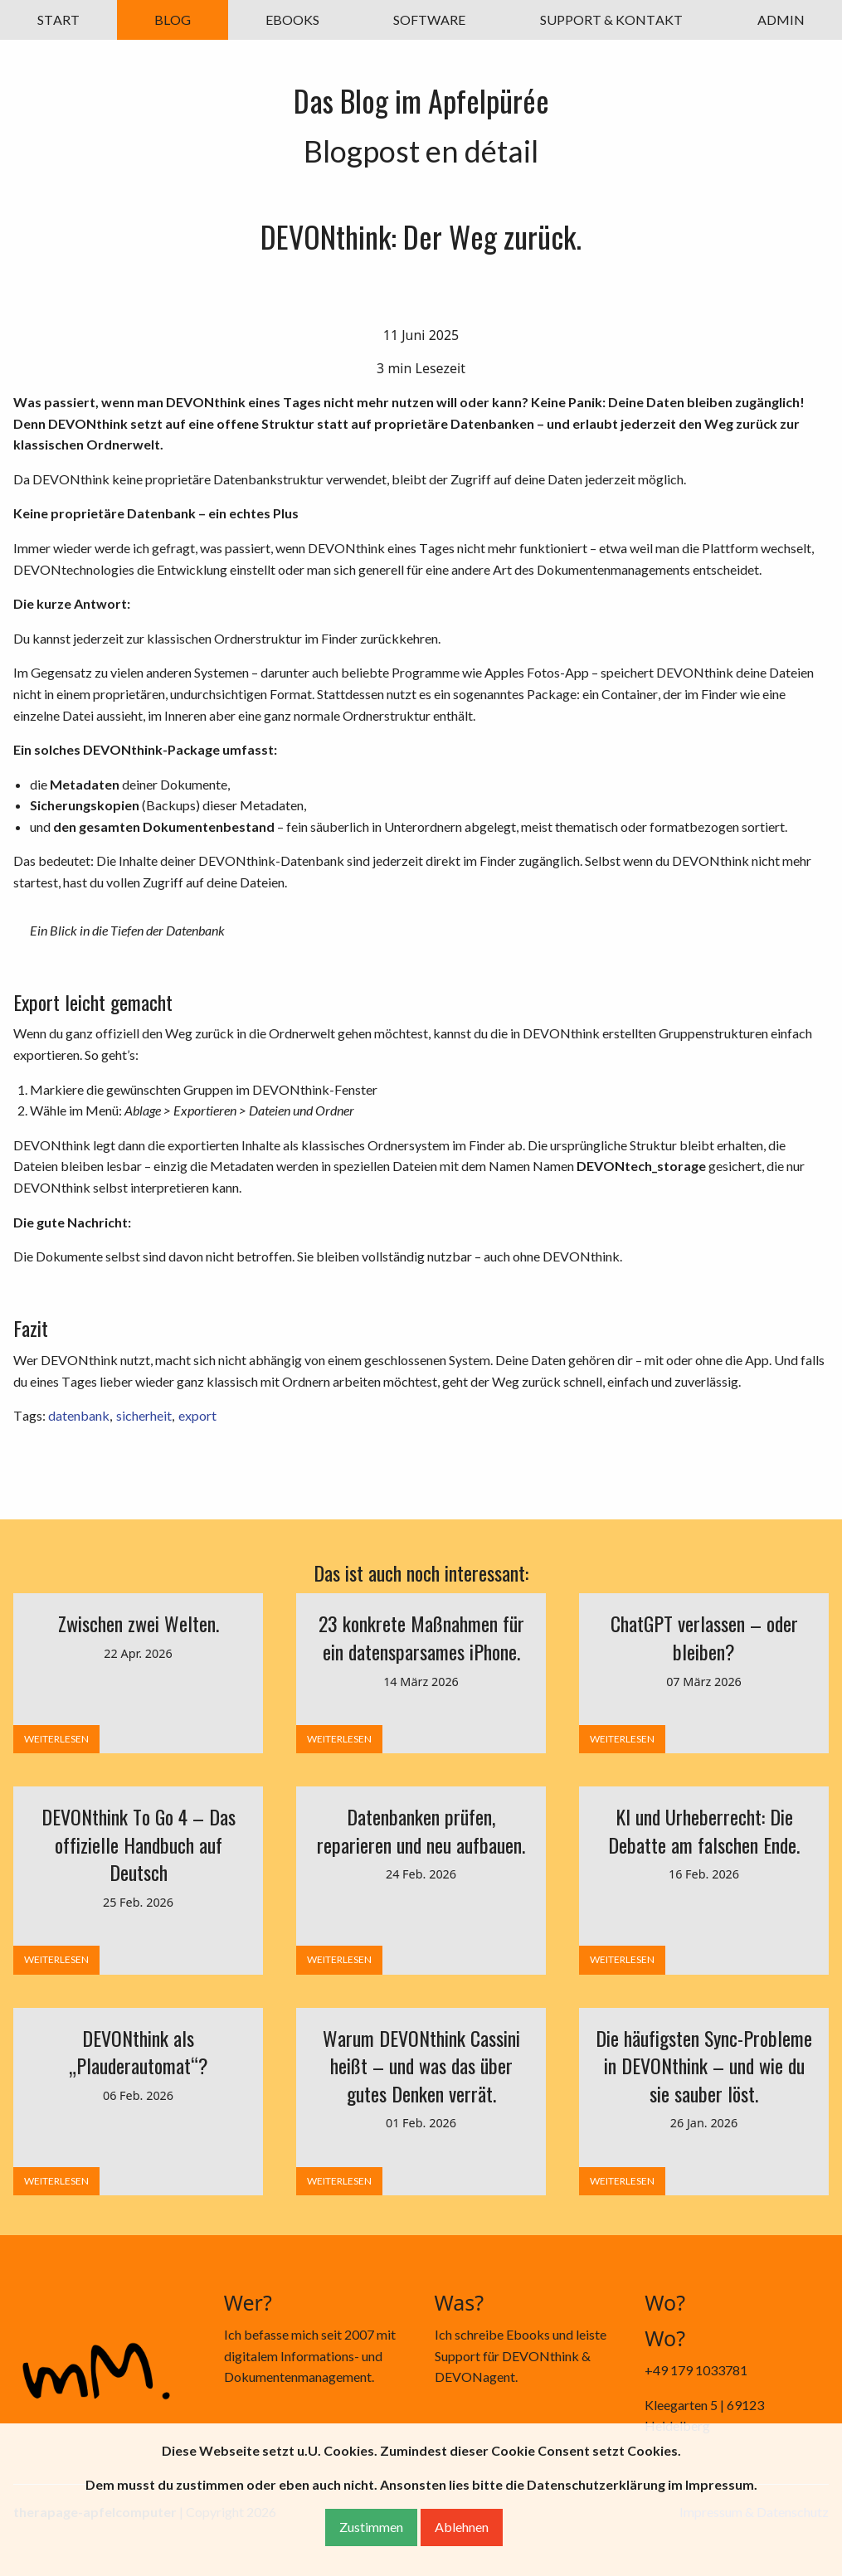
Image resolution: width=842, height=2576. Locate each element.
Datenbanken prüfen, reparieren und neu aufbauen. (421, 1830)
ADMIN (781, 19)
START (58, 19)
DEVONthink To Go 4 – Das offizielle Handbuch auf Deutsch (138, 1844)
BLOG (172, 19)
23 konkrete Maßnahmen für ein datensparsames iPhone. (421, 1637)
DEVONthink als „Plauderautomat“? (138, 2052)
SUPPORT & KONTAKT (611, 19)
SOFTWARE (429, 19)
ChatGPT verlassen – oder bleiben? (704, 1637)
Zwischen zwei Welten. (138, 1623)
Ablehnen (462, 2527)
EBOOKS (292, 19)
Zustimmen (371, 2527)
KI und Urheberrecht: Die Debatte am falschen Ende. (704, 1830)
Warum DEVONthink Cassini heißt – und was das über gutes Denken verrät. (421, 2065)
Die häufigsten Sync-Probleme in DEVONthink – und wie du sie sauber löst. (704, 2065)
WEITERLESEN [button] (56, 1739)
